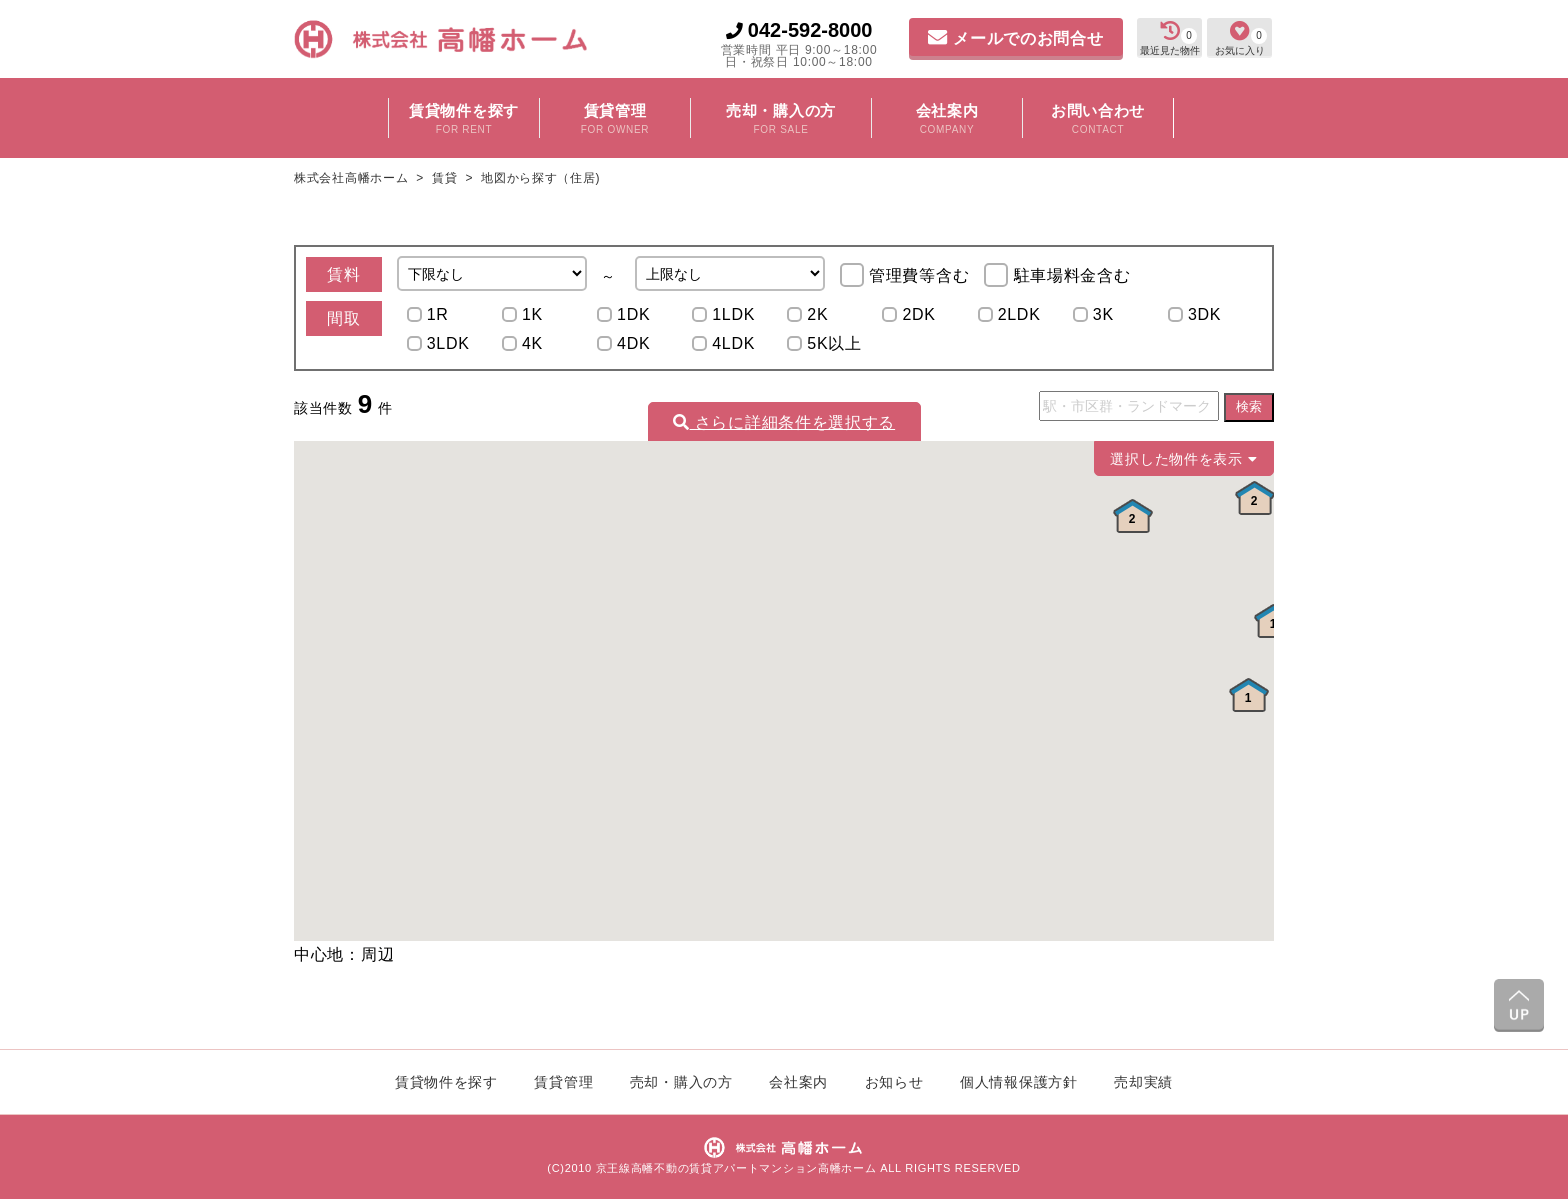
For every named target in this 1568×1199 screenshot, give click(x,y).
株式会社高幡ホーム (353, 178)
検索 (1249, 407)
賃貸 (444, 178)
